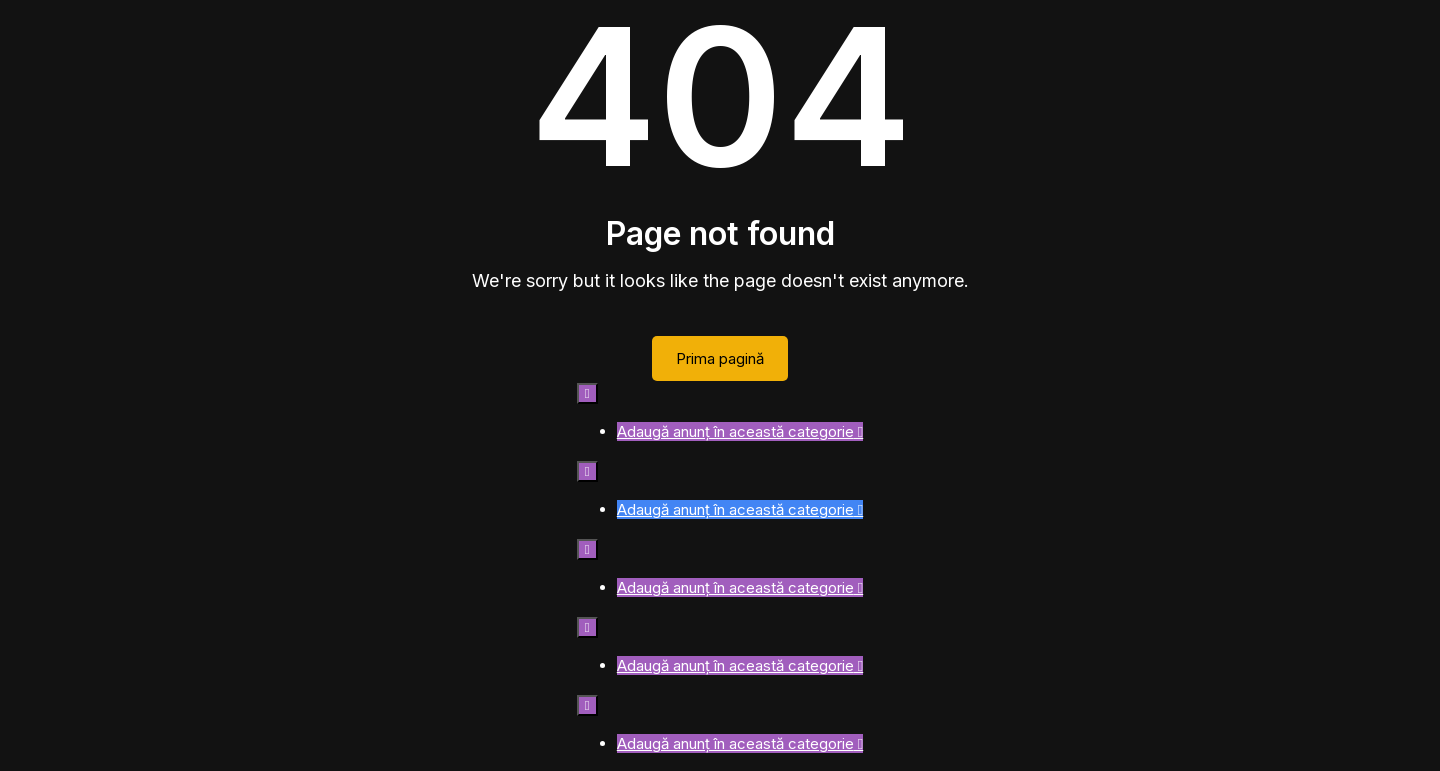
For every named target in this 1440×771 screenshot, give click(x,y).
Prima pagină (720, 358)
